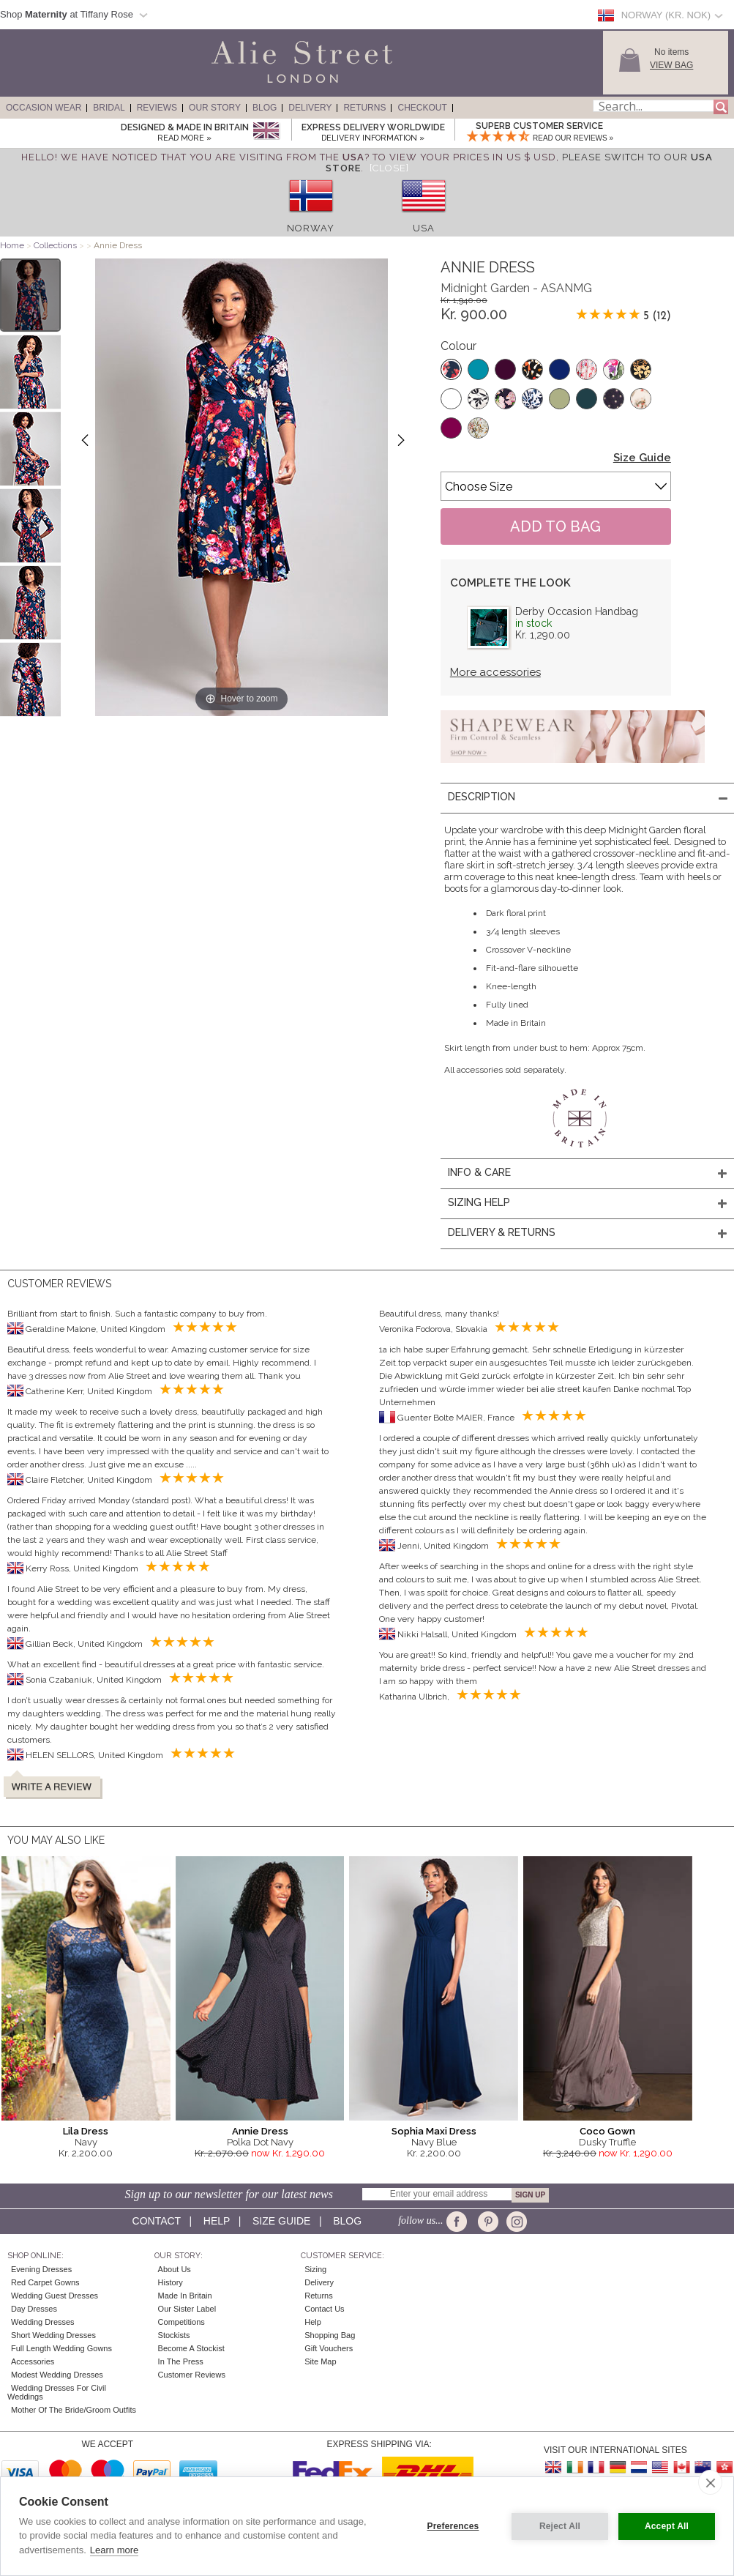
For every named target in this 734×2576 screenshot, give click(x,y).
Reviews (157, 107)
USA (424, 228)
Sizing (315, 2269)
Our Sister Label (187, 2308)
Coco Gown (607, 2131)
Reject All (559, 2526)
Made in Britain (185, 2295)
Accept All (667, 2526)
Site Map (320, 2361)
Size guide (281, 2221)
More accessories (495, 672)
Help (216, 2221)
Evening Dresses (41, 2269)
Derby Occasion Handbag (576, 611)
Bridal (108, 107)
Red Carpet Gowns (45, 2282)
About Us (174, 2269)
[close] (710, 2482)
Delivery (310, 107)
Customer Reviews (191, 2374)
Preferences (453, 2526)
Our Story (215, 107)
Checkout (421, 107)
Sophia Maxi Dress (434, 2131)
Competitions (181, 2322)
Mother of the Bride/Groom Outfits (73, 2409)
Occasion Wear (43, 107)
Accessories (32, 2361)
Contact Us (324, 2308)
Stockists (174, 2335)
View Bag (671, 65)
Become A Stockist (191, 2348)
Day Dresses (34, 2308)
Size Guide (642, 457)
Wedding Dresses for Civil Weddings (56, 2392)
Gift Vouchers (328, 2348)
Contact (156, 2221)
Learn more (114, 2550)
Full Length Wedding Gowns (61, 2348)
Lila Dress (85, 2131)
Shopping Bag (329, 2335)
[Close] (389, 168)
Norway (310, 228)
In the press (180, 2361)
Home (12, 245)
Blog (264, 107)
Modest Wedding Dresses (57, 2374)
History (170, 2282)
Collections (56, 245)
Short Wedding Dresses (53, 2335)
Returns (364, 107)
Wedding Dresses (43, 2322)
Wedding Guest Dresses (54, 2295)
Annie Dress (260, 2131)
